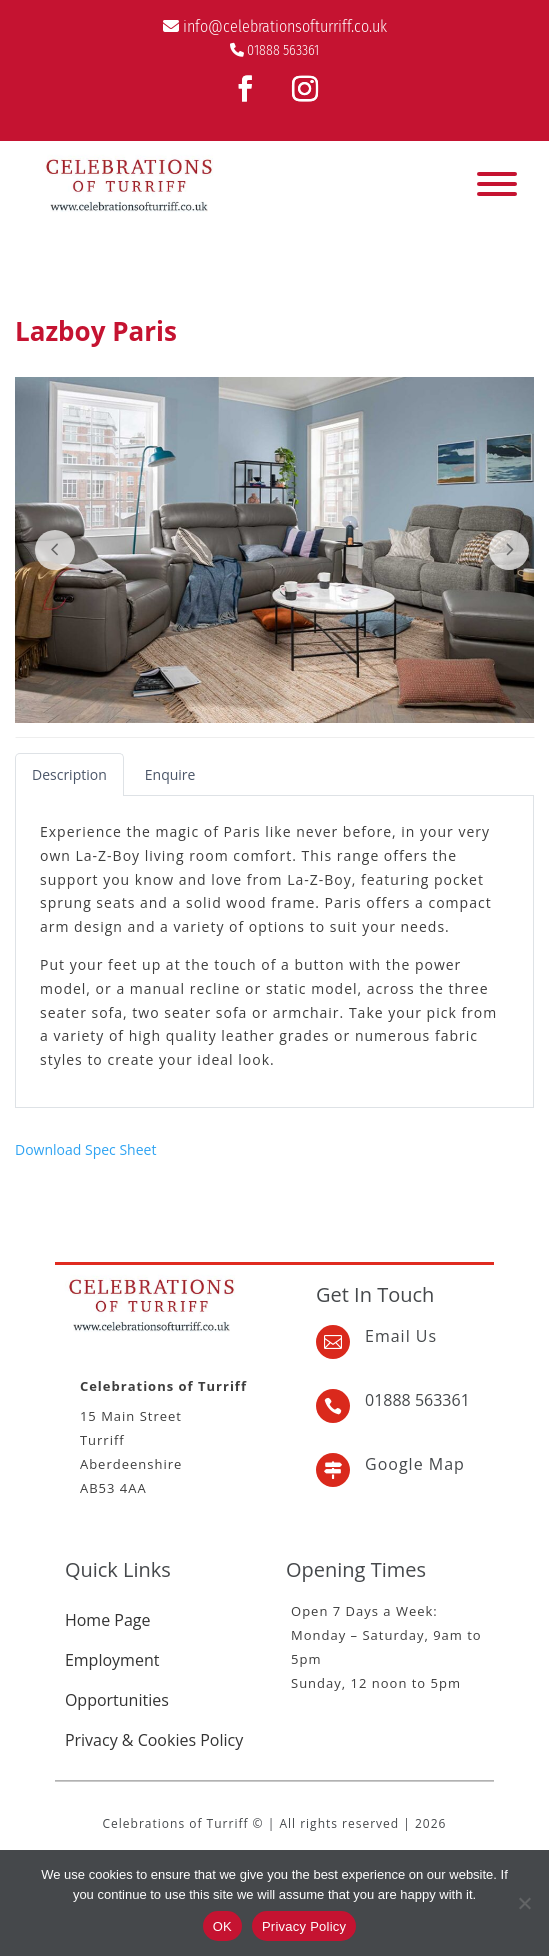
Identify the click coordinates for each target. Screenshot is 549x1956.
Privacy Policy (304, 1926)
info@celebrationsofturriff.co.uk (285, 26)
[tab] (69, 774)
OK (222, 1926)
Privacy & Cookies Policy (154, 1740)
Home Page (108, 1620)
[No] (524, 1903)
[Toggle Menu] (497, 184)
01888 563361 (283, 50)
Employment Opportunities (117, 1680)
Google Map (415, 1464)
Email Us (401, 1336)
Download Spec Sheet (85, 1149)
